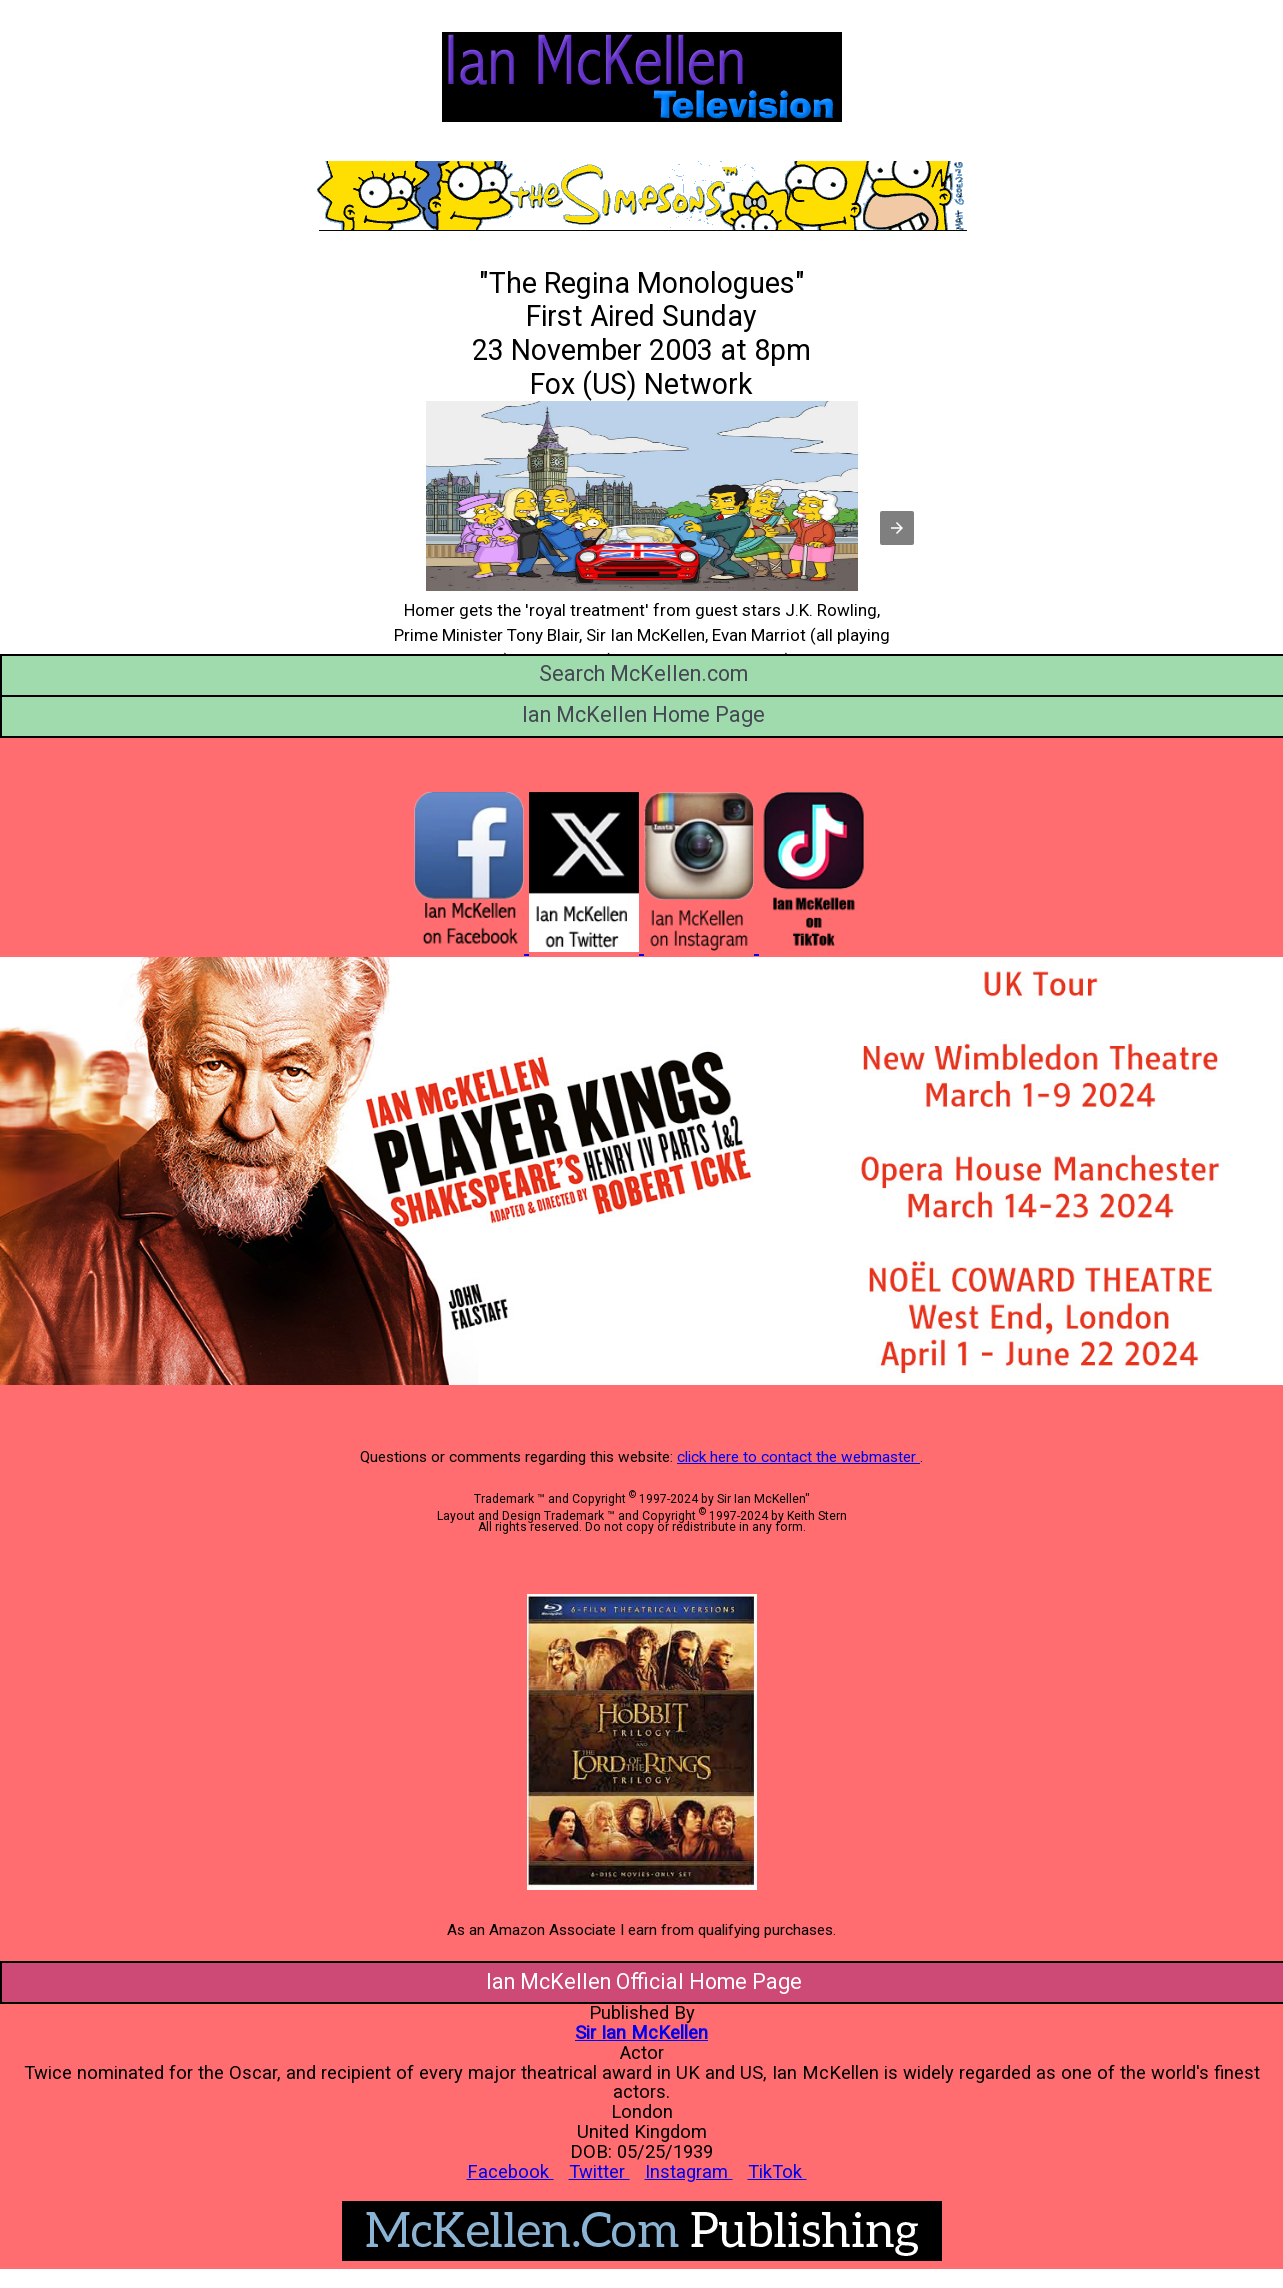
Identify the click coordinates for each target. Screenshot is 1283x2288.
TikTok (777, 2171)
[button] (897, 528)
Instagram (689, 2171)
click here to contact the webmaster (798, 1457)
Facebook (510, 2171)
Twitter (599, 2171)
